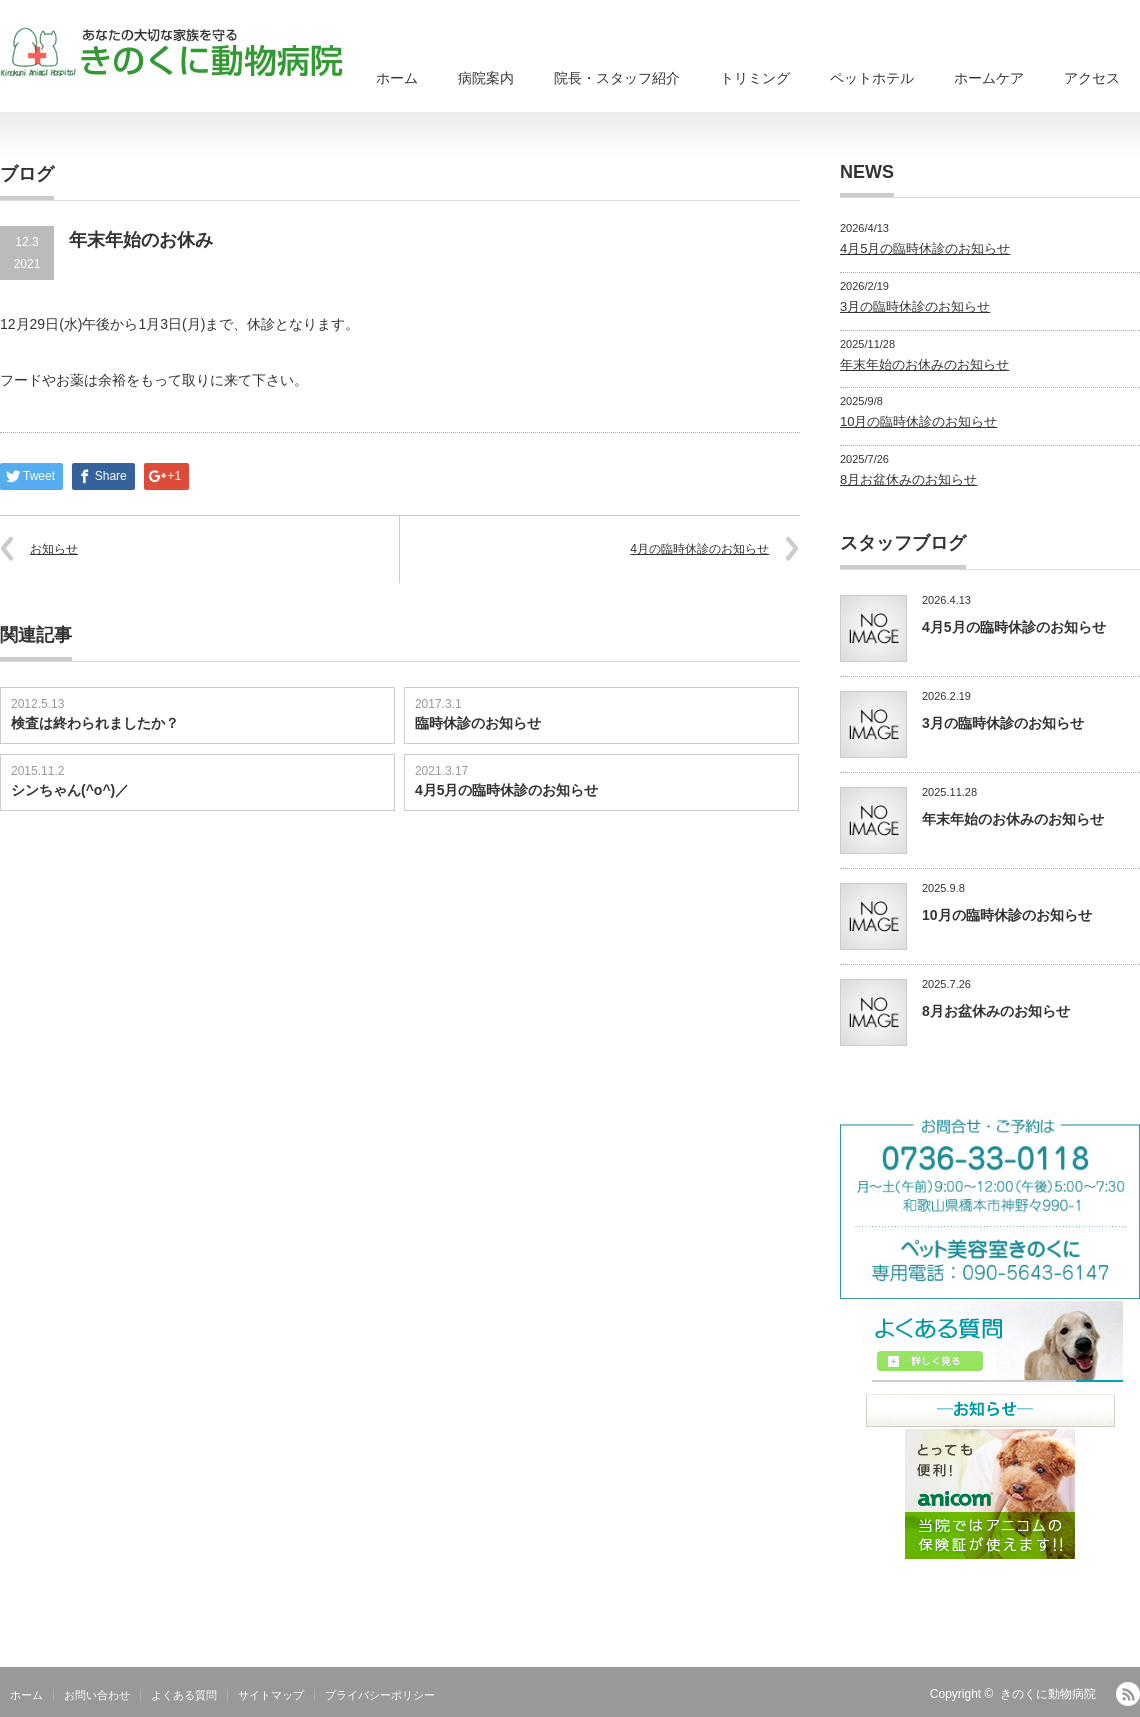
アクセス (1092, 78)
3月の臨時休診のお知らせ (915, 306)
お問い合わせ (97, 1695)
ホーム (397, 78)
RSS (1128, 1694)
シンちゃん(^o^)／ (70, 790)
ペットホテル (872, 78)
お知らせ (54, 549)
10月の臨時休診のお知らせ (918, 421)
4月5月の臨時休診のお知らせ (507, 790)
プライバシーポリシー (380, 1695)
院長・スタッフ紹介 (617, 78)
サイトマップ (271, 1695)
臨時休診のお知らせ (478, 723)
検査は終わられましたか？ (95, 723)
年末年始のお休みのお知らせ (924, 364)
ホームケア (989, 78)
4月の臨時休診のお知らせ (699, 549)
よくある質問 (184, 1695)
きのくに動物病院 (1048, 1694)
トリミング (755, 78)
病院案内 (486, 78)
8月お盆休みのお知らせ (908, 479)
